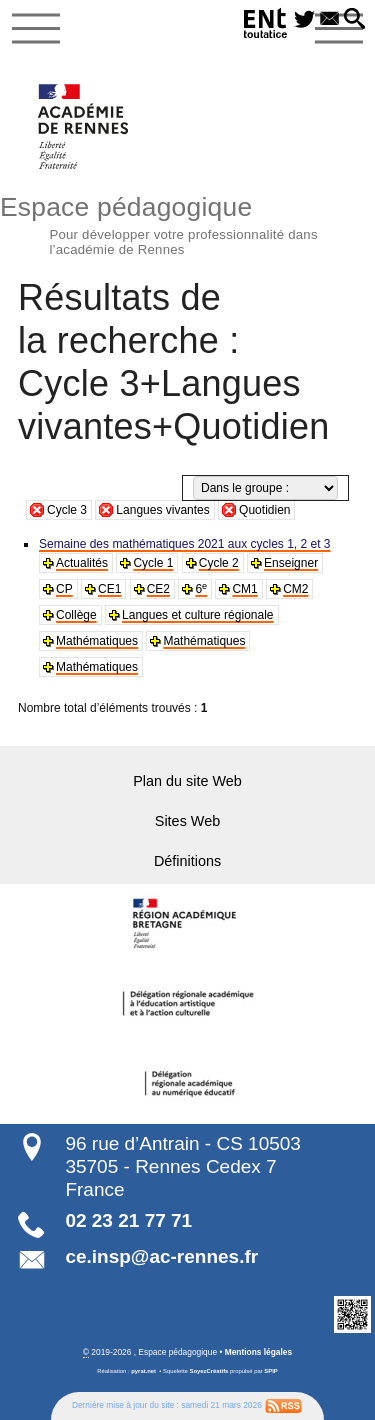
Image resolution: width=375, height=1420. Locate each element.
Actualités (82, 563)
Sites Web (187, 821)
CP (64, 589)
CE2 (158, 589)
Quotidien (264, 510)
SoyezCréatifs (209, 1371)
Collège (76, 615)
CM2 (295, 589)
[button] (354, 20)
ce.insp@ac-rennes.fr (161, 1256)
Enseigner (291, 563)
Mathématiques (97, 641)
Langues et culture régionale (197, 615)
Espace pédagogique (187, 223)
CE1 (109, 589)
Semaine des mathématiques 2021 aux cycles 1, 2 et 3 (185, 544)
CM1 (244, 589)
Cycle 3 (67, 510)
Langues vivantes (162, 510)
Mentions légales (258, 1352)
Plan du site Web (187, 781)
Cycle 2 (219, 563)
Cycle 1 (153, 563)
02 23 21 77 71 (128, 1220)
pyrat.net (143, 1371)
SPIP (270, 1371)
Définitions (187, 861)
